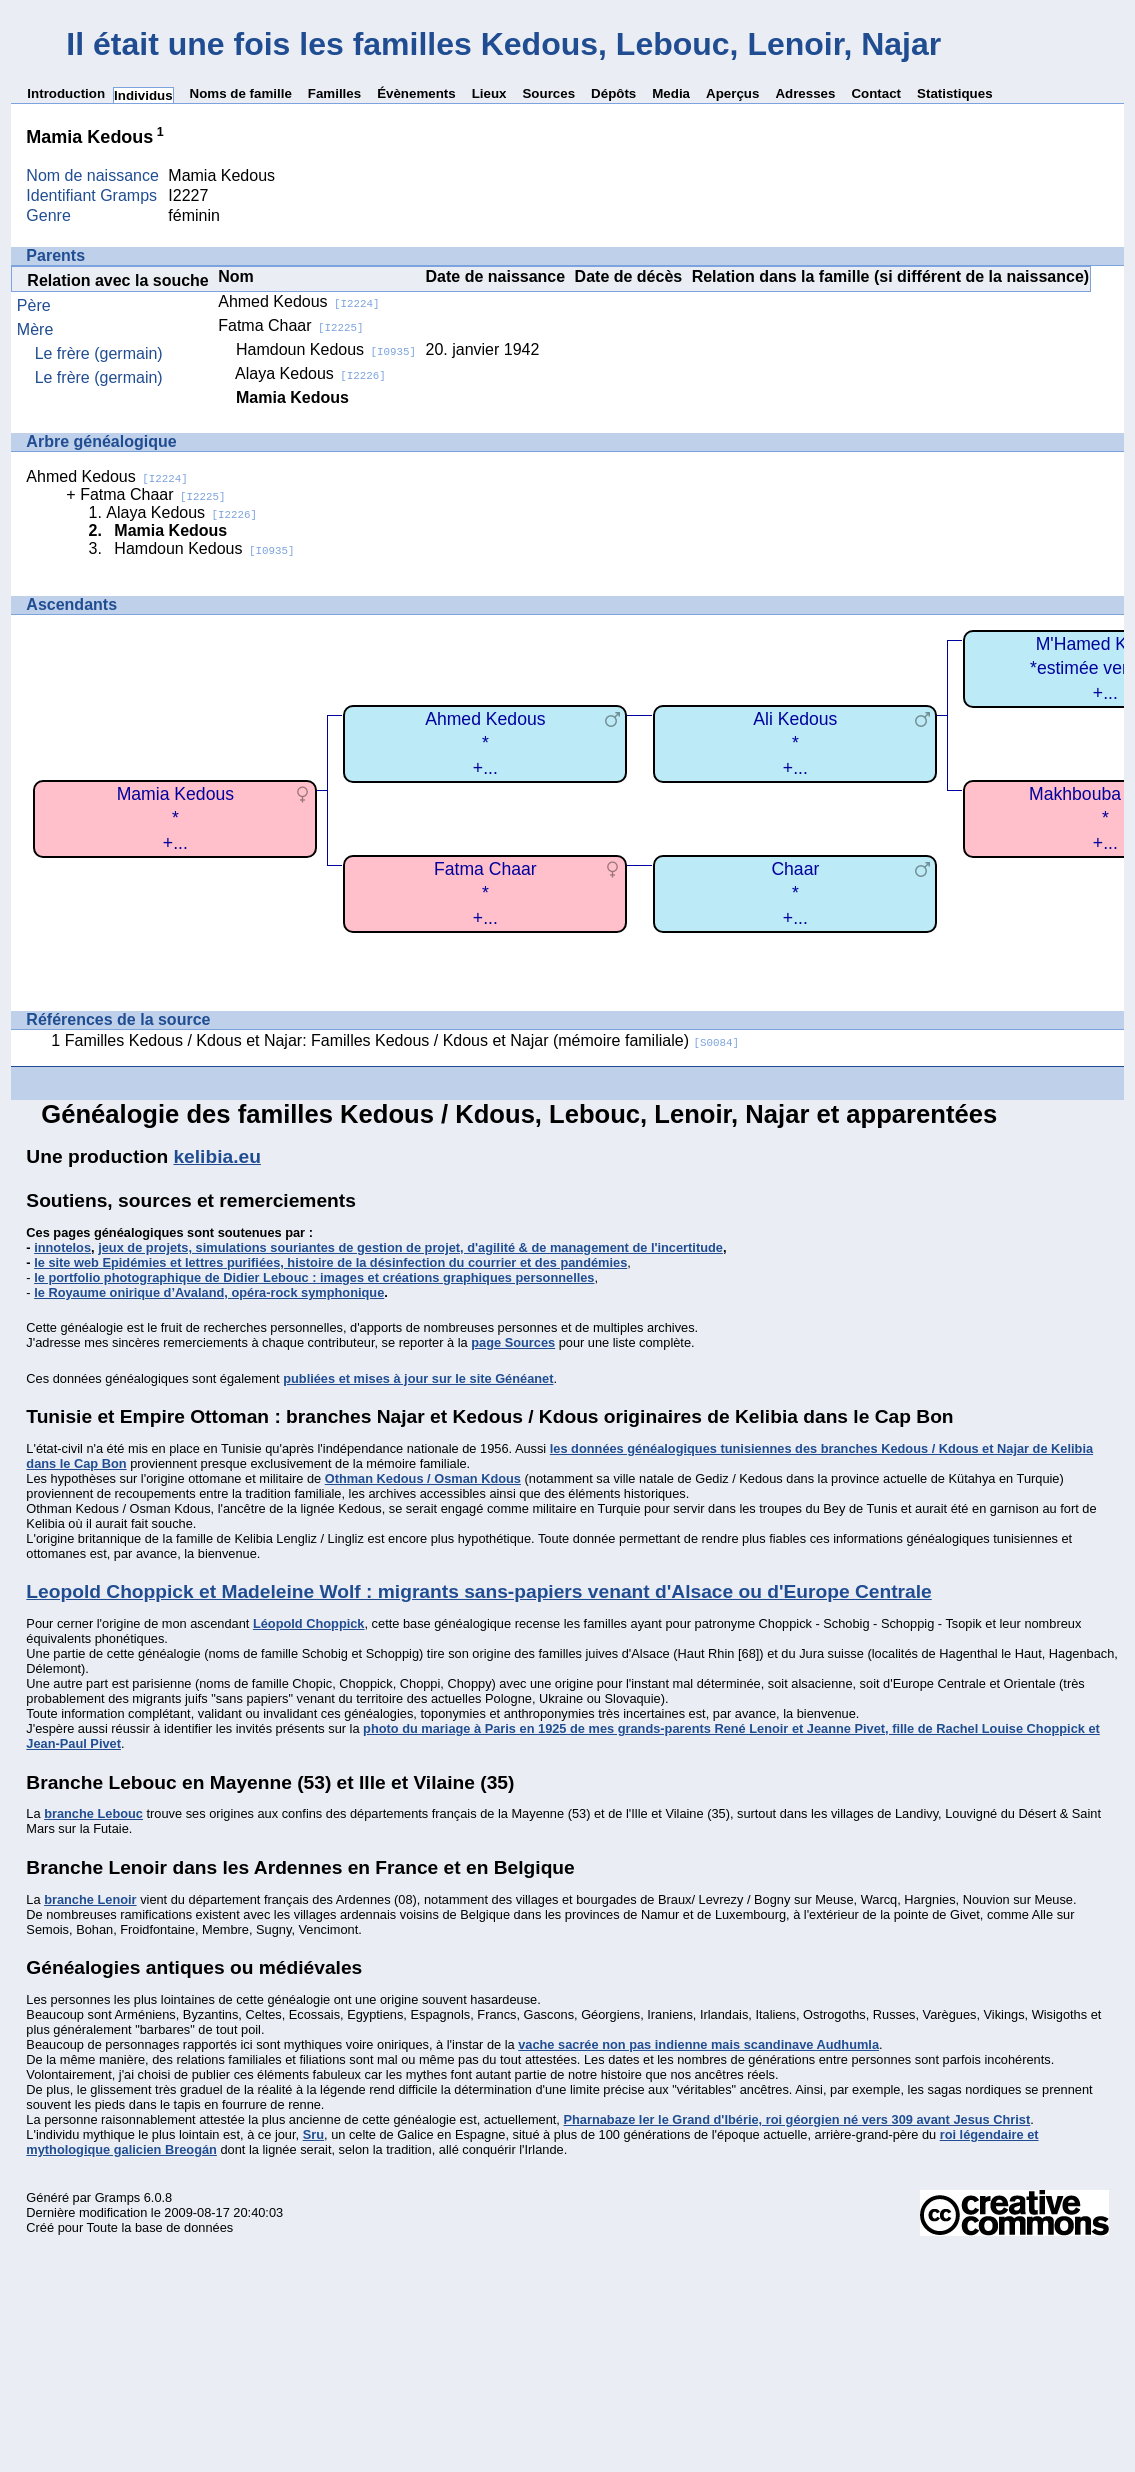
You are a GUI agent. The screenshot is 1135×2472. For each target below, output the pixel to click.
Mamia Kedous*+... (175, 818)
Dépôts (613, 93)
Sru (313, 2134)
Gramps (118, 2197)
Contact (876, 93)
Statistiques (955, 93)
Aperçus (732, 93)
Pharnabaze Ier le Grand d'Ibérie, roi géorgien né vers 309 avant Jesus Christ (796, 2119)
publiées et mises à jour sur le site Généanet (418, 1378)
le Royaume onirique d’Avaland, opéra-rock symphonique (209, 1292)
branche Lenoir (90, 1899)
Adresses (805, 93)
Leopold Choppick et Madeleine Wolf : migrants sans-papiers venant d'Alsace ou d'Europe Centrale (478, 1591)
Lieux (489, 93)
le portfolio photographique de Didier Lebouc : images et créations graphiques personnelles (314, 1277)
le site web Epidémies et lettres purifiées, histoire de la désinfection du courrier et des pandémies (330, 1262)
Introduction (66, 93)
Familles (334, 93)
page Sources (513, 1342)
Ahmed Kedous (298, 301)
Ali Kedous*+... (795, 743)
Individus (143, 95)
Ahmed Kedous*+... (485, 743)
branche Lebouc (93, 1813)
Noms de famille (241, 93)
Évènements (416, 93)
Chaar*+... (795, 893)
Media (671, 93)
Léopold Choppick (309, 1623)
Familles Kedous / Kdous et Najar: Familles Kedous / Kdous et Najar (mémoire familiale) (402, 1040)
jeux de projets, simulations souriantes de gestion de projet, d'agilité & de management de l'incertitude (410, 1247)
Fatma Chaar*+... (485, 893)
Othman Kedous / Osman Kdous (423, 1478)
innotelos (62, 1247)
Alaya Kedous (310, 373)
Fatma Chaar (290, 325)
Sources (548, 93)
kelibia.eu (216, 1156)
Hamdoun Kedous (326, 349)
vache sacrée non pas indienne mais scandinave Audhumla (698, 2044)
